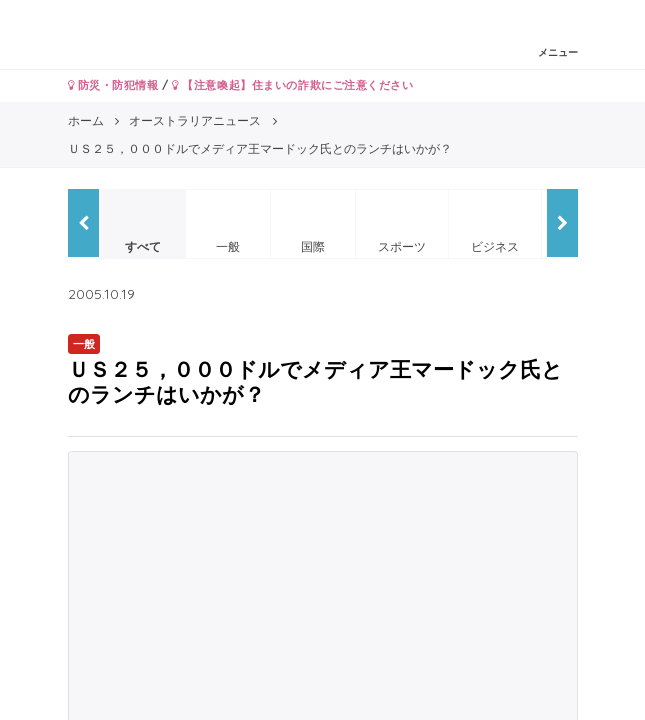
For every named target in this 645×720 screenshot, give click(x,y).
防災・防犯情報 (113, 85)
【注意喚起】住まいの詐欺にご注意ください (292, 85)
